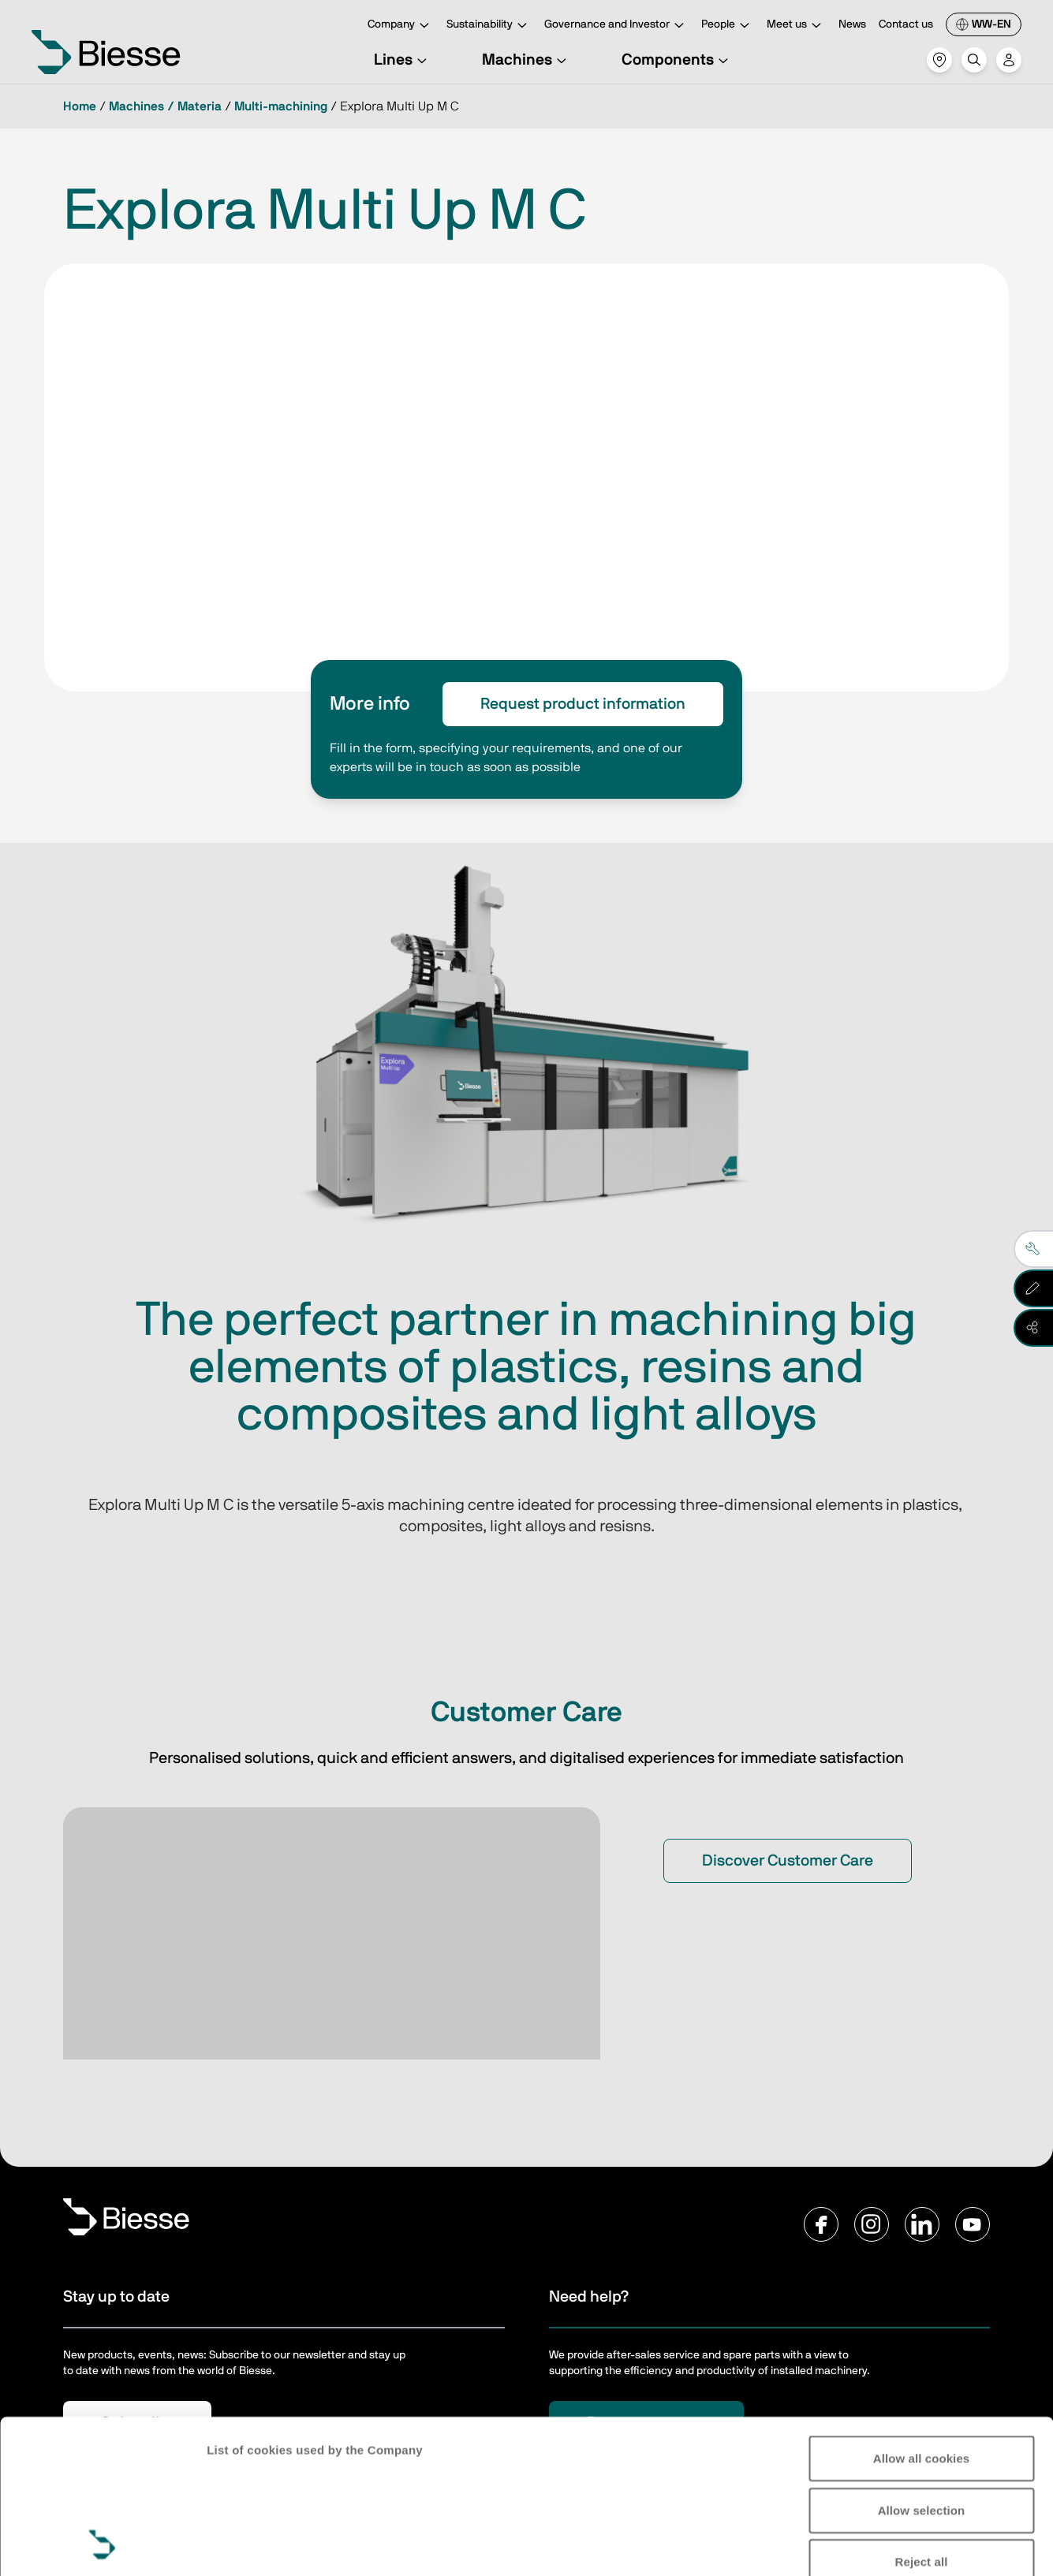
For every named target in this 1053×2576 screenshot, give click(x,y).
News (852, 24)
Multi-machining (280, 106)
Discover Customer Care (787, 1861)
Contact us (906, 24)
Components (677, 60)
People (727, 25)
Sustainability (489, 25)
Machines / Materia (165, 106)
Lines (402, 60)
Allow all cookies (921, 2314)
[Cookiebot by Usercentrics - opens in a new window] (102, 2545)
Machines (526, 60)
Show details (243, 2545)
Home (79, 106)
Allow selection (921, 2366)
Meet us (796, 25)
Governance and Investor (616, 25)
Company (401, 25)
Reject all (921, 2418)
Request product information (582, 704)
